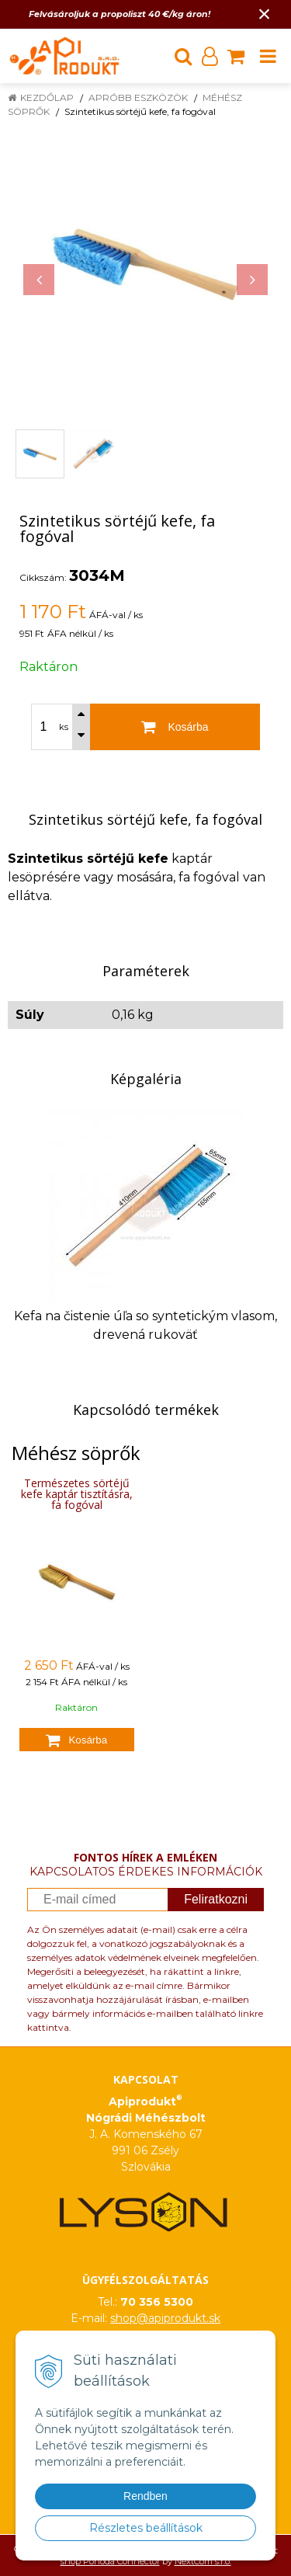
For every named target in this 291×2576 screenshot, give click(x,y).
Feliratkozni (216, 1899)
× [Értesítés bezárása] (265, 13)
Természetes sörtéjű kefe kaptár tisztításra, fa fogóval (77, 1494)
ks (63, 726)
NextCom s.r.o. (203, 2561)
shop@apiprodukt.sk (165, 2318)
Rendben (145, 2496)
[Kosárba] (175, 727)
